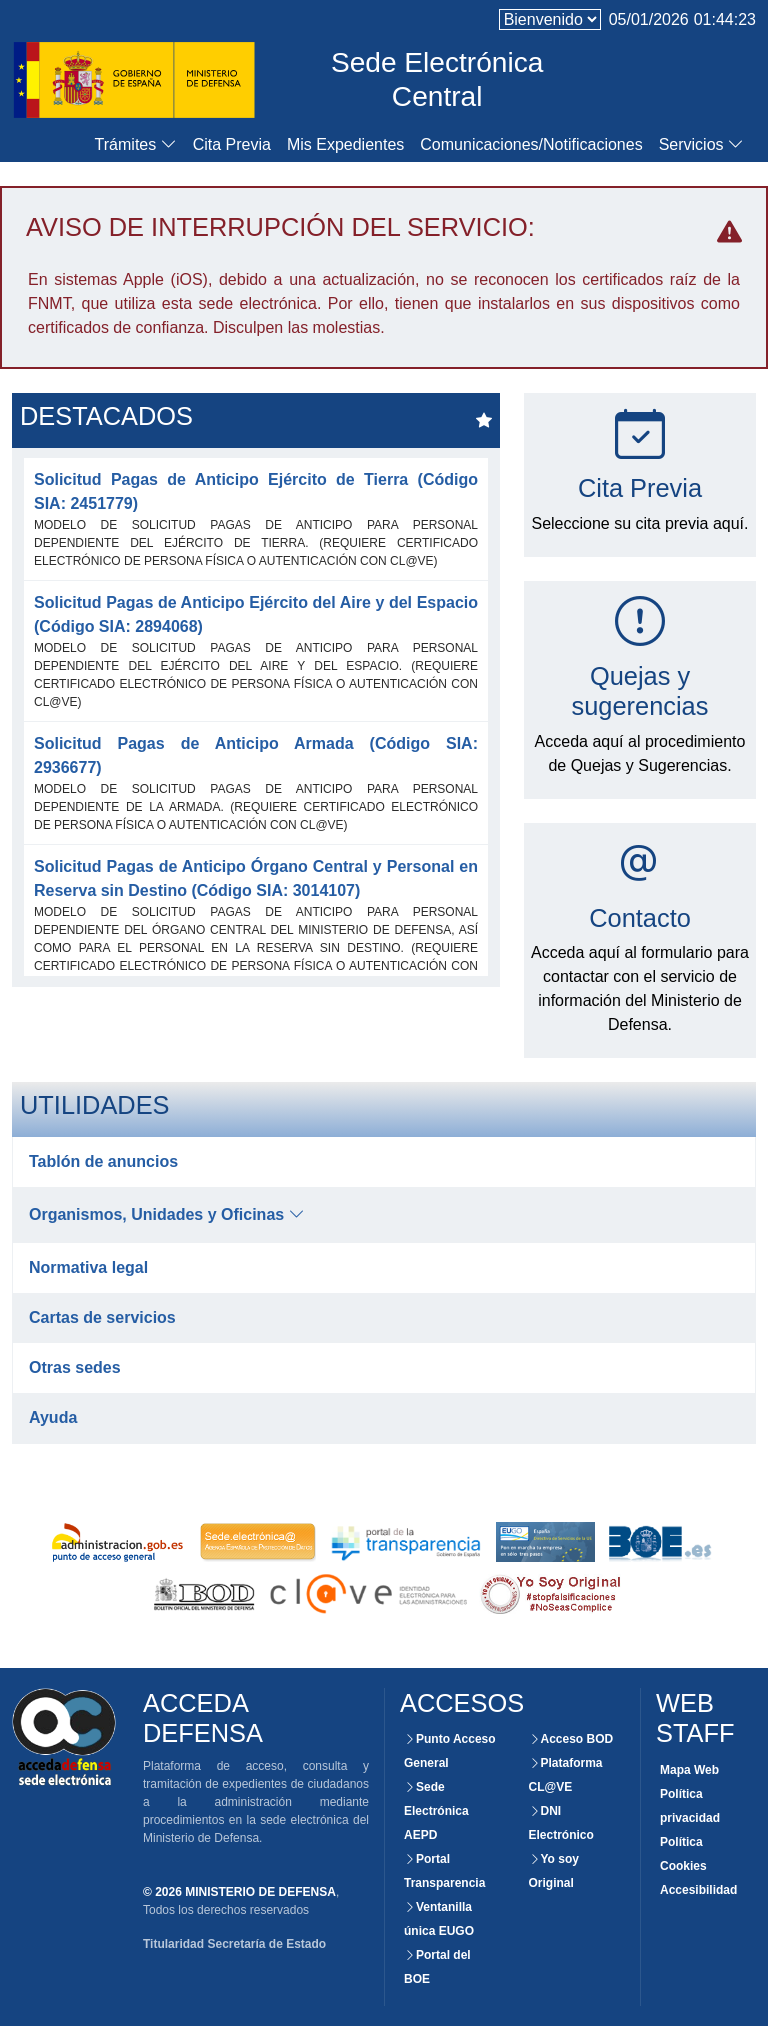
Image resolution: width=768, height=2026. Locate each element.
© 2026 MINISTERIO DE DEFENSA (239, 1892)
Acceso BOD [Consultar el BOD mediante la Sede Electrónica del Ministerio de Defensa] (571, 1739)
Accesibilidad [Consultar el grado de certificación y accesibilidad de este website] (698, 1890)
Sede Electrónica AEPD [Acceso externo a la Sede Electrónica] (436, 1811)
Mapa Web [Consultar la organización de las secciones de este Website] (689, 1770)
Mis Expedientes (345, 144)
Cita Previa (232, 144)
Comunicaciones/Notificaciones (531, 144)
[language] (550, 19)
